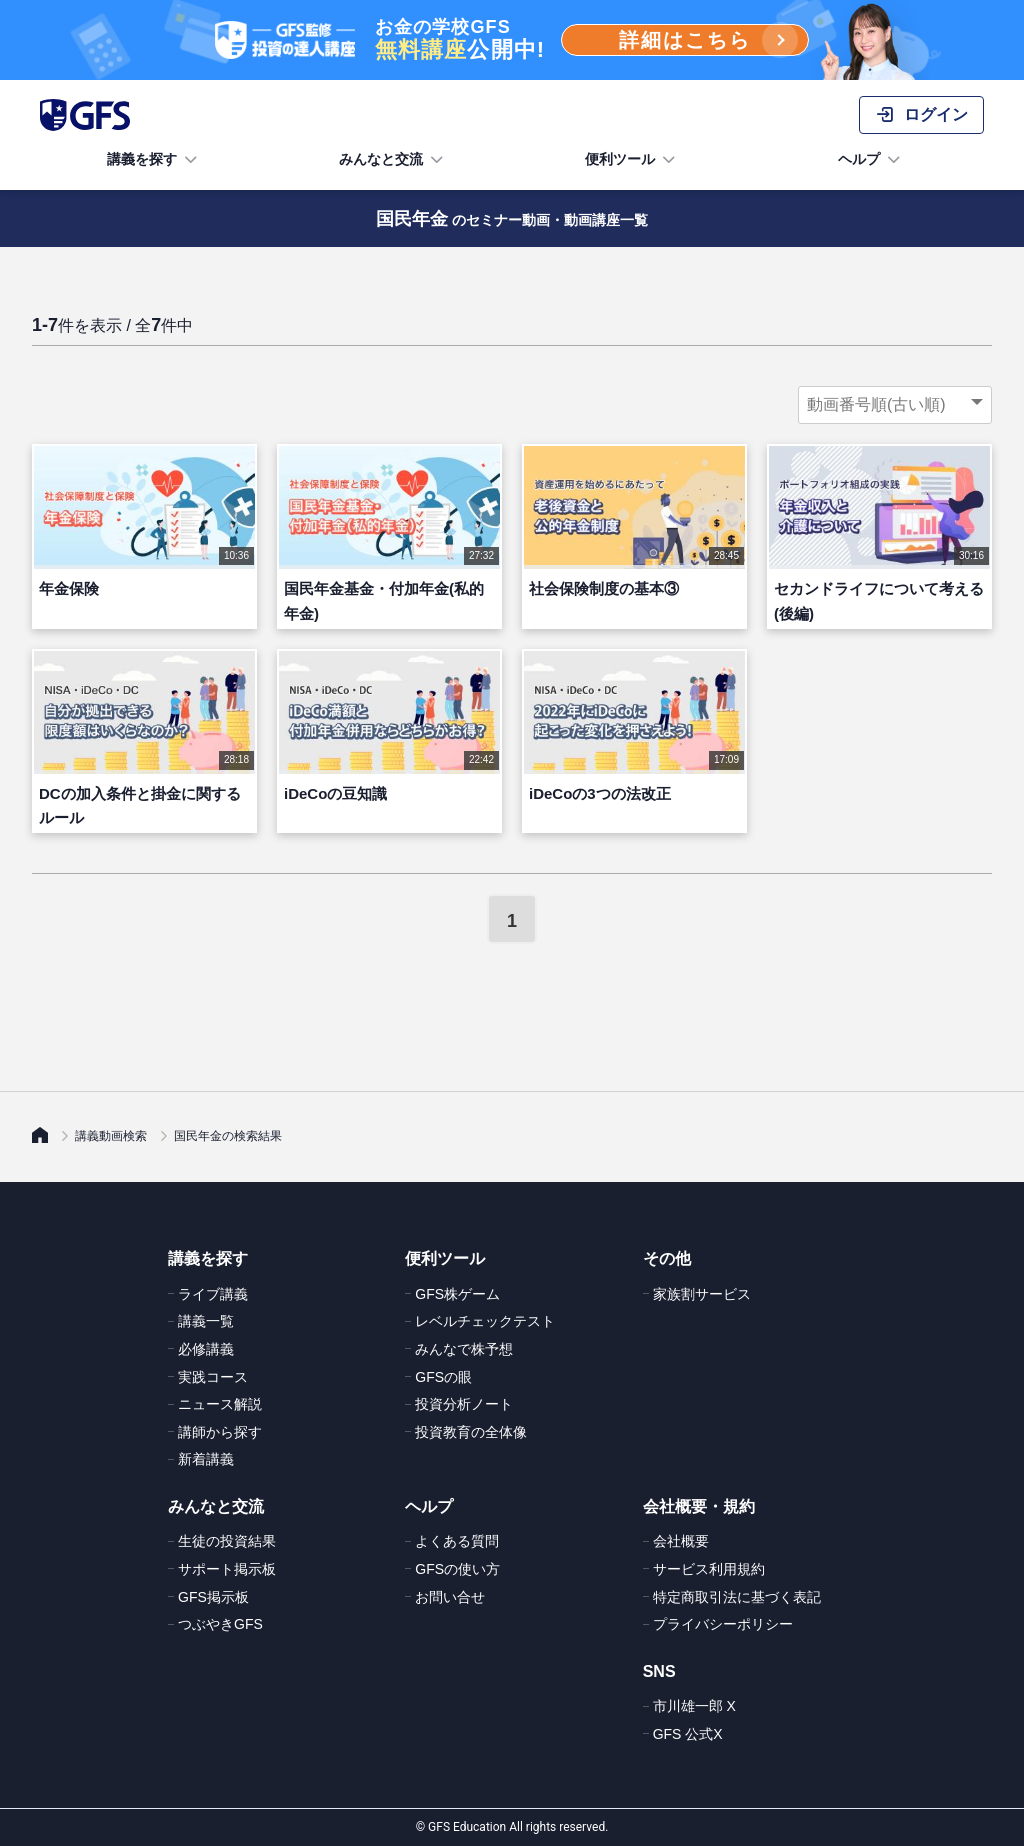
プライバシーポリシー (723, 1624)
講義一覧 (206, 1321)
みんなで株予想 (464, 1349)
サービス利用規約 (709, 1569)
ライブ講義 (213, 1294)
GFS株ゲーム (457, 1294)
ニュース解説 (220, 1404)
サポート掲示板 (227, 1569)
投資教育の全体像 (471, 1432)
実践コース (213, 1377)
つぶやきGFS (220, 1624)
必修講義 (206, 1349)
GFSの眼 (443, 1377)
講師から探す (220, 1432)
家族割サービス (702, 1294)
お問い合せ (450, 1597)
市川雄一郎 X (694, 1706)
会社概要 (681, 1541)
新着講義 (206, 1459)
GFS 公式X (688, 1734)
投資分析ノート (464, 1404)
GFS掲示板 (213, 1597)
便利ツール (632, 160)
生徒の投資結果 (227, 1541)
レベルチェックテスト (485, 1321)
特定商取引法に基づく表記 (737, 1597)
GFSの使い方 (457, 1569)
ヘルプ (871, 160)
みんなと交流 (393, 160)
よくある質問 (457, 1541)
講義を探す (154, 160)
